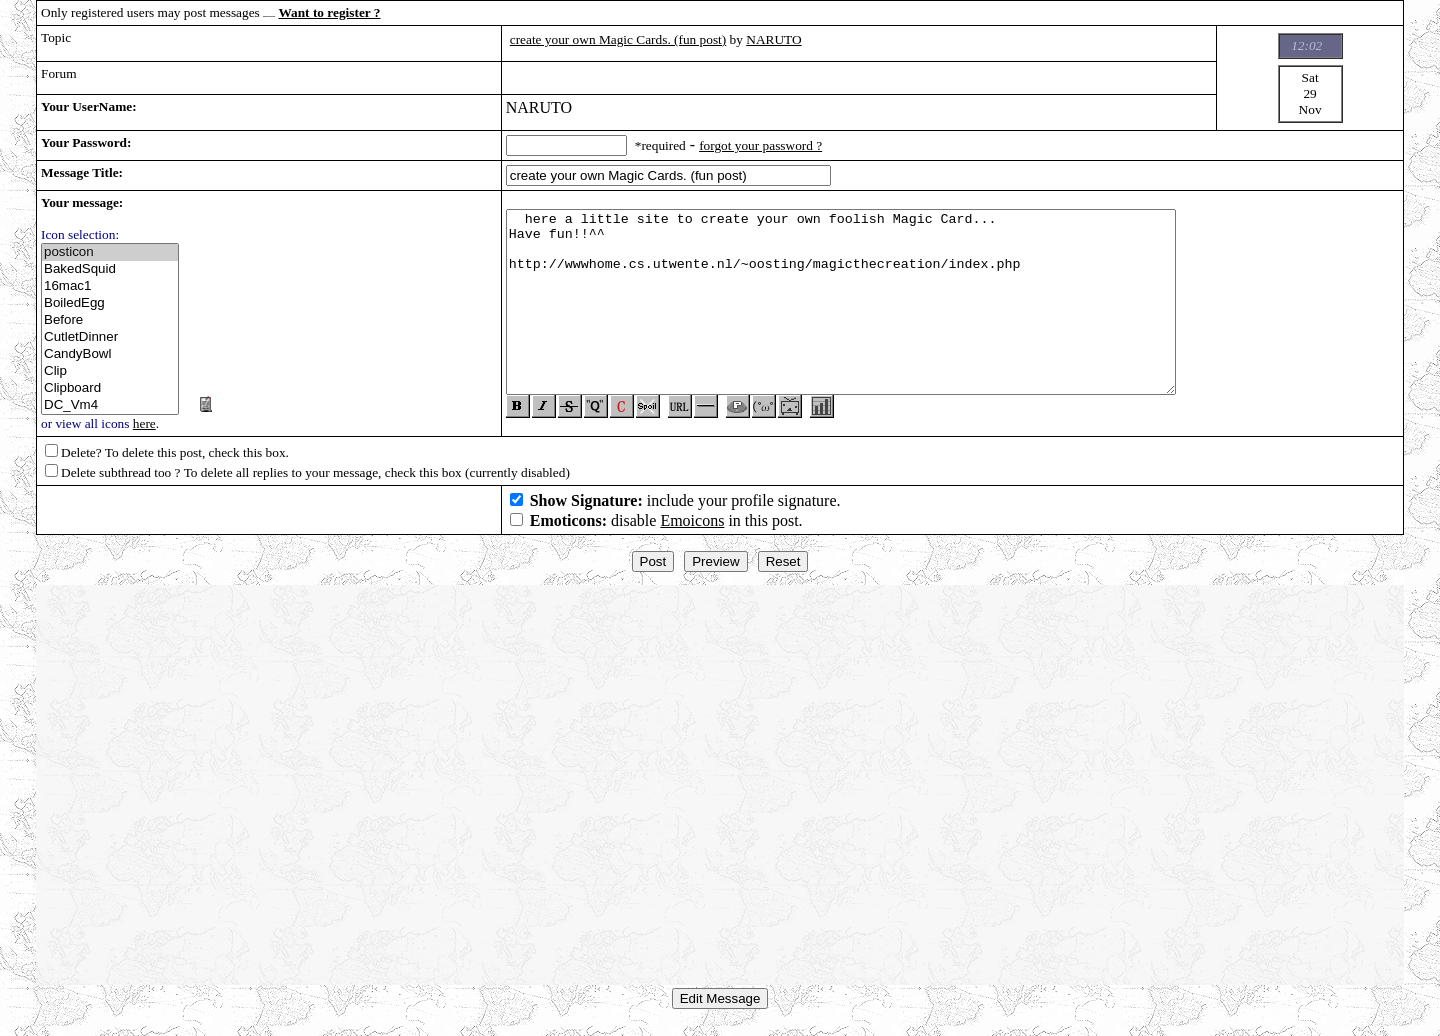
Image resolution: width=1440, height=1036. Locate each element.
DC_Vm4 (110, 405)
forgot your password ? (760, 145)
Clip (110, 371)
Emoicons (692, 528)
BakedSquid (110, 269)
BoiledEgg (110, 303)
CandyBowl (110, 354)
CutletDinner (110, 337)
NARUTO (773, 39)
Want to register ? (329, 12)
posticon (110, 252)
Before (110, 320)
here (144, 423)
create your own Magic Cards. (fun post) (618, 39)
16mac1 (110, 286)
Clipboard (110, 388)
